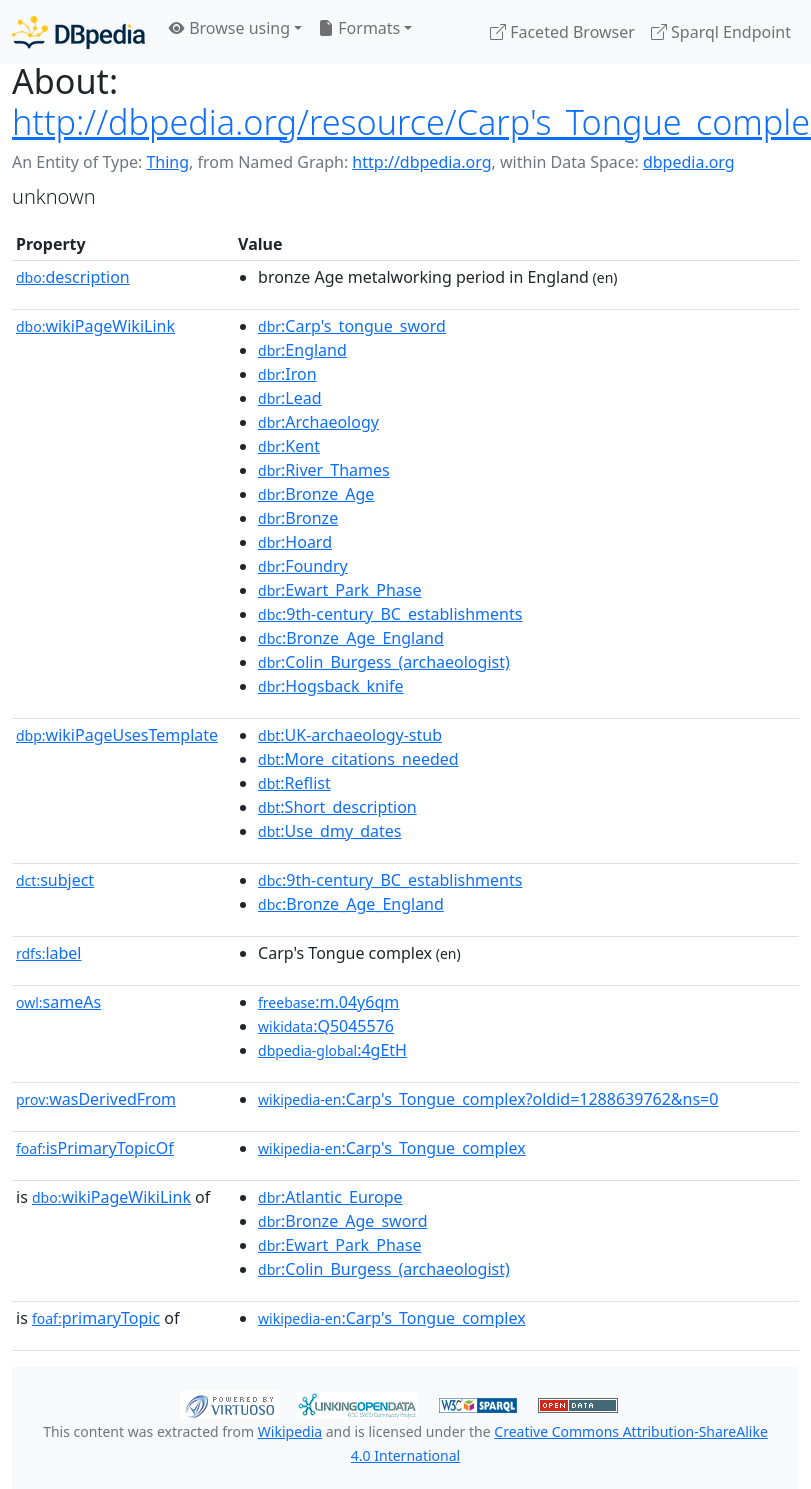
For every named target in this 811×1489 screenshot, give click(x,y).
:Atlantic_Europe (330, 1197)
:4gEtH (332, 1050)
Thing (167, 162)
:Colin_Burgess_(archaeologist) (384, 662)
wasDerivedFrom (96, 1099)
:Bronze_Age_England (351, 638)
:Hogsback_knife (331, 686)
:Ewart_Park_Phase (339, 590)
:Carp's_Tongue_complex (392, 1148)
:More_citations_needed (358, 759)
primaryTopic (96, 1318)
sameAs (58, 1002)
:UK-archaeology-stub (350, 735)
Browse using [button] (229, 28)
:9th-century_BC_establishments (390, 614)
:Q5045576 (326, 1026)
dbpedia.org (689, 162)
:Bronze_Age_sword (342, 1221)
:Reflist (294, 783)
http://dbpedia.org (421, 162)
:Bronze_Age (316, 494)
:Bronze (298, 518)
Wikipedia (290, 1431)
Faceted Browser (562, 32)
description (73, 277)
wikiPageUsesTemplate (117, 735)
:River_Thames (324, 470)
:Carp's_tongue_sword (352, 326)
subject (55, 880)
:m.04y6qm (328, 1002)
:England (302, 350)
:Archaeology (318, 422)
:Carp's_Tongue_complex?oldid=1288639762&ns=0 (488, 1099)
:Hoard (295, 542)
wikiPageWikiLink (95, 326)
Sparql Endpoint (721, 32)
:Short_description (337, 807)
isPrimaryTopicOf (95, 1148)
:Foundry (303, 566)
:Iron (287, 374)
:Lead (290, 398)
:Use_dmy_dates (329, 831)
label (49, 953)
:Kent (289, 446)
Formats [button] (359, 28)
